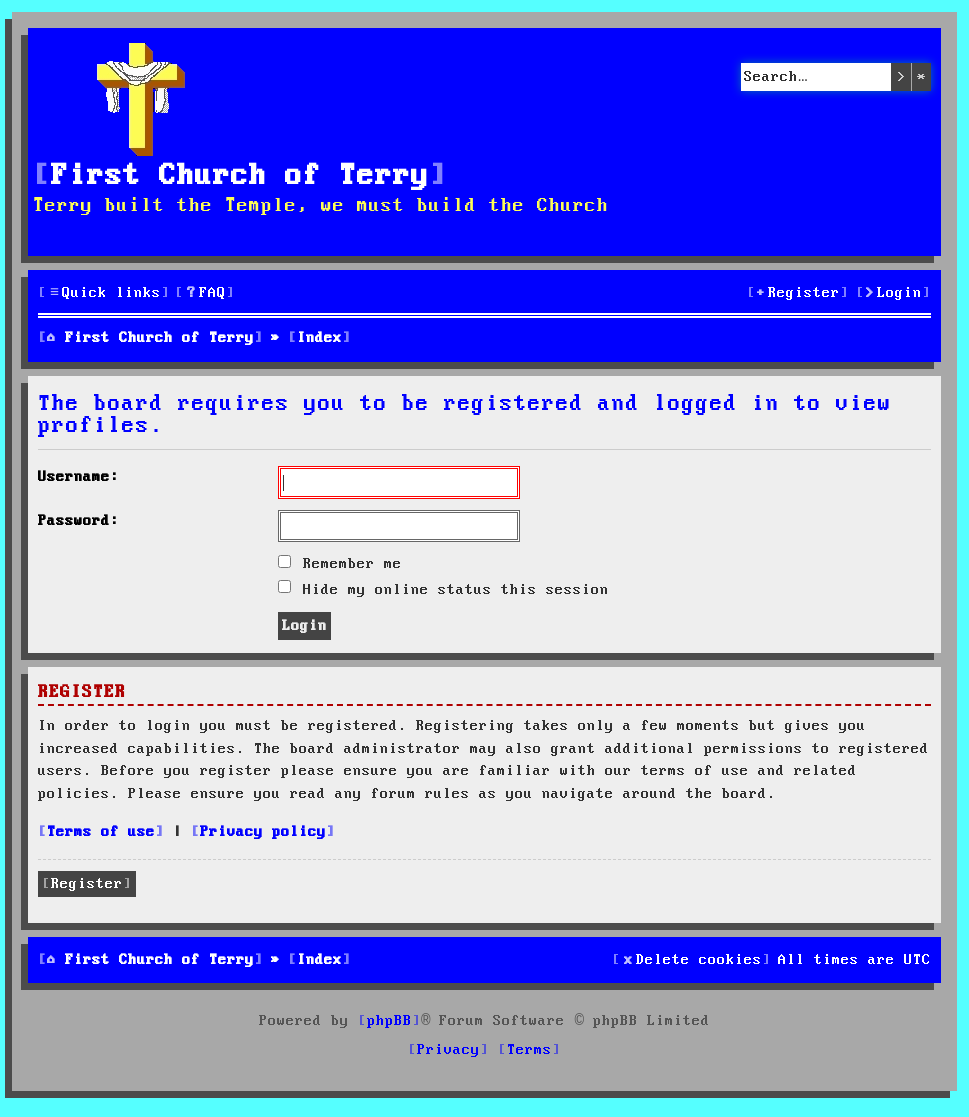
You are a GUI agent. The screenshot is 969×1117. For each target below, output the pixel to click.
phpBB (389, 1021)
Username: (78, 477)
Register (87, 884)
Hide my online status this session (443, 590)
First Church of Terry (240, 176)
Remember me (340, 564)
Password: (78, 521)
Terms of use (101, 832)
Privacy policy (263, 832)
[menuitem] (205, 293)
